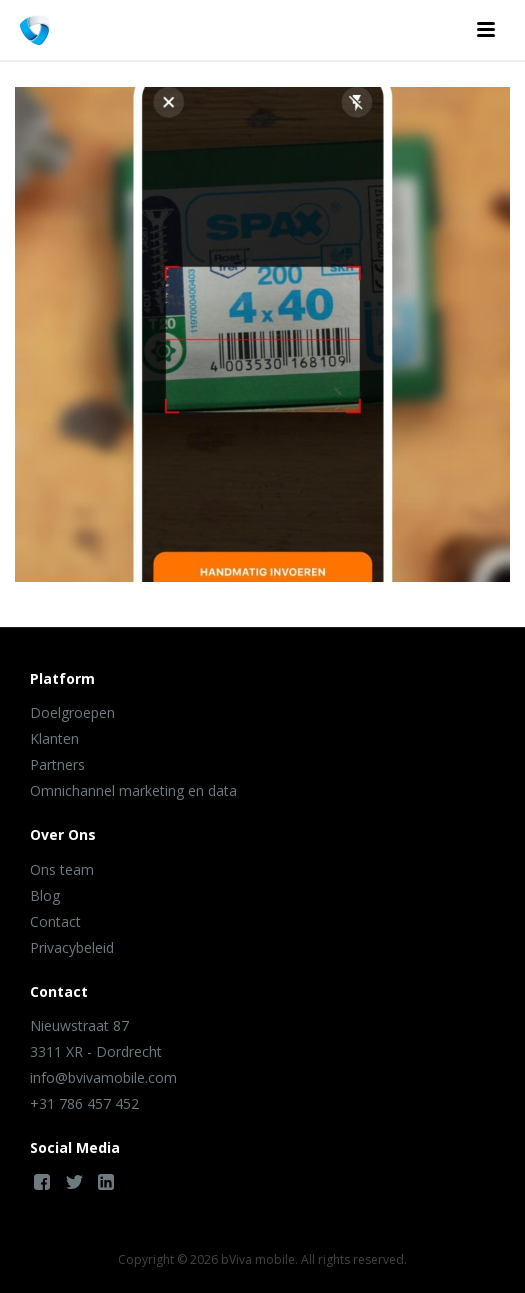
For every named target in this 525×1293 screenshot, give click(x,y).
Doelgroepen (72, 712)
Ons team (62, 869)
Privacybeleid (72, 947)
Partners (57, 764)
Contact (55, 921)
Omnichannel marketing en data (133, 790)
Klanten (54, 738)
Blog (45, 895)
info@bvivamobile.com (103, 1077)
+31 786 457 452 (84, 1103)
